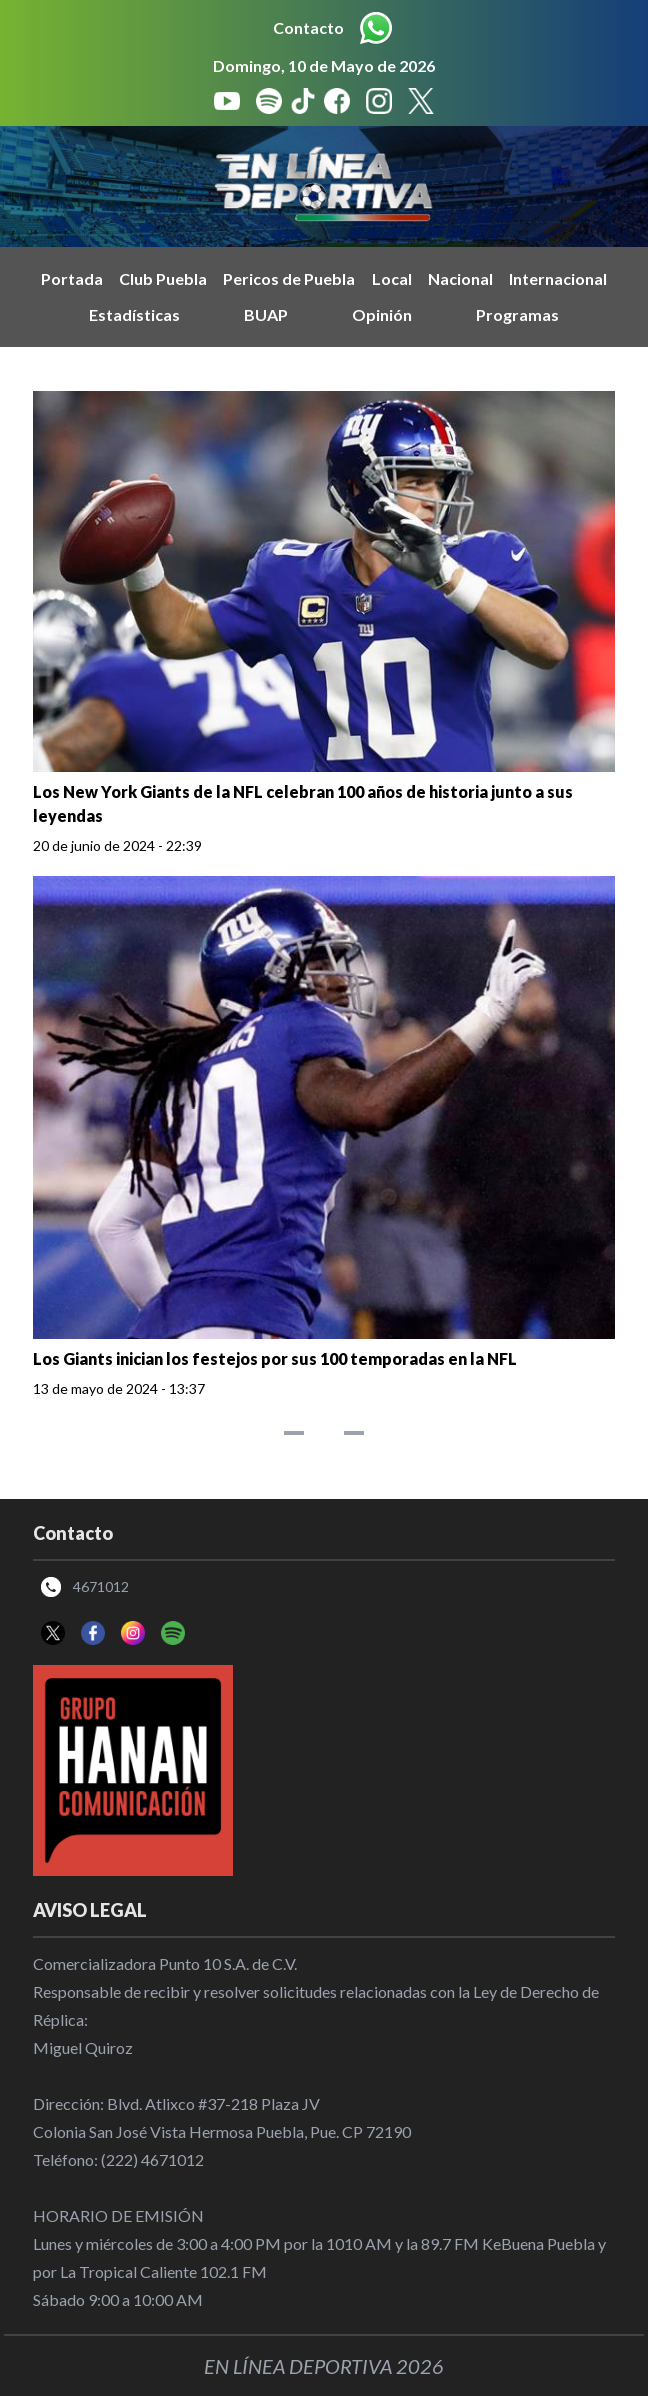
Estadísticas (134, 314)
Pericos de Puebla (289, 278)
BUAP (266, 314)
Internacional (558, 278)
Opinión (382, 314)
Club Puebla (163, 278)
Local (392, 278)
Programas (517, 314)
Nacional (460, 278)
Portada (72, 278)
